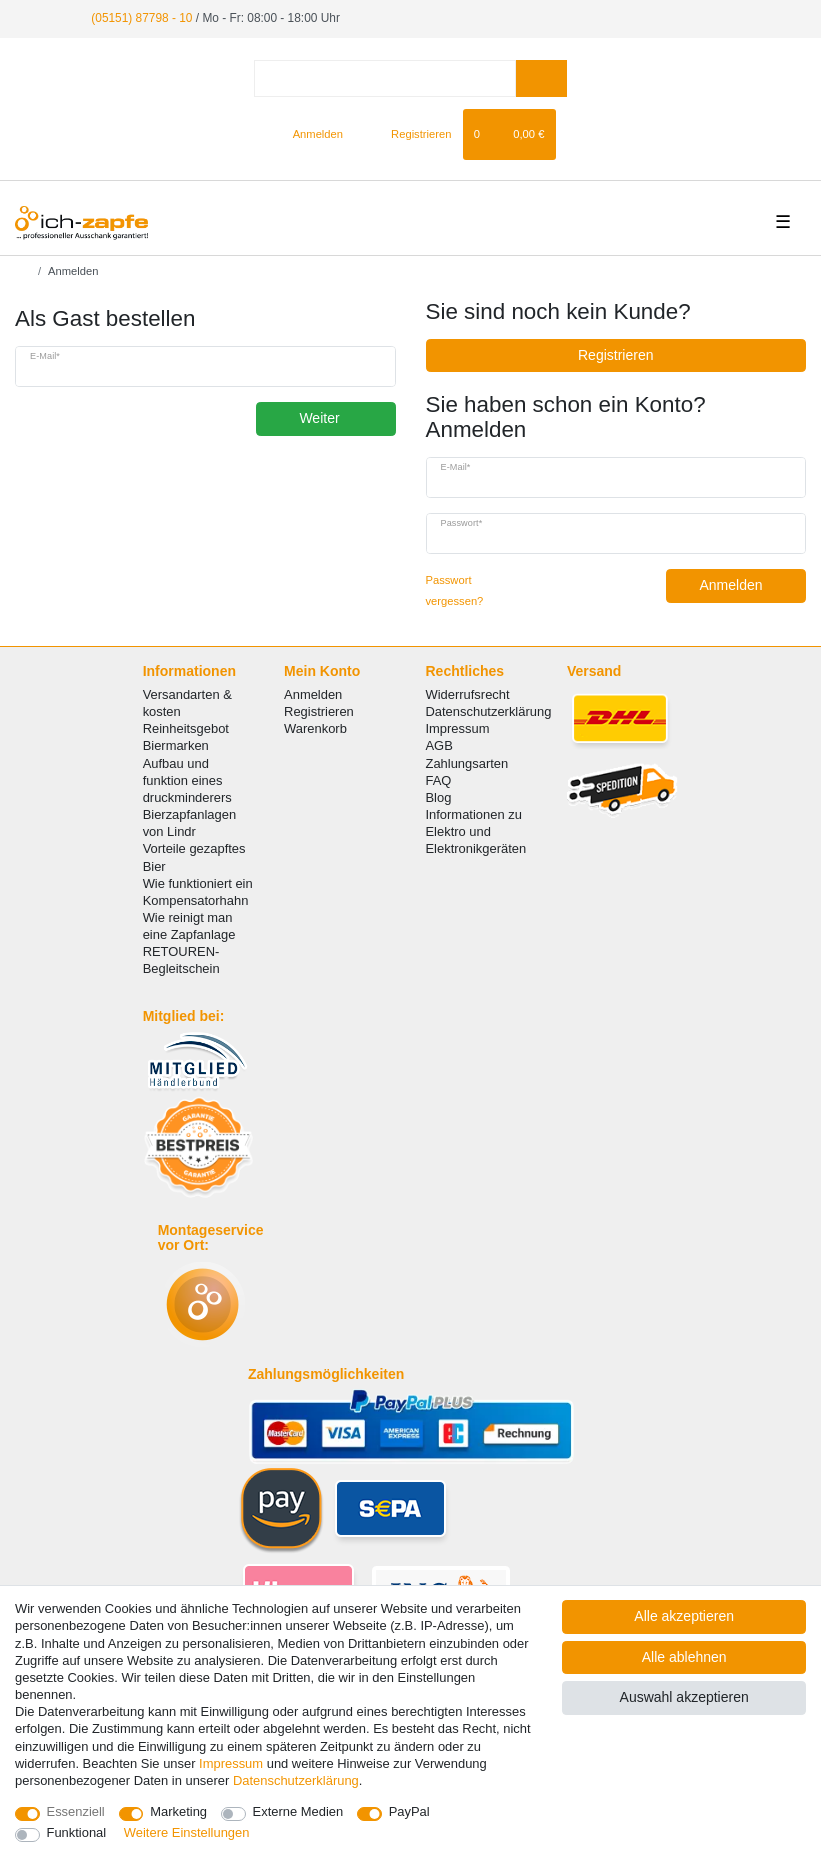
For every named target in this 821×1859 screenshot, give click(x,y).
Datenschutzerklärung (488, 711)
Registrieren (615, 355)
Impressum (457, 728)
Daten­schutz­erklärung (296, 1780)
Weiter (339, 418)
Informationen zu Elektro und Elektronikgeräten (475, 831)
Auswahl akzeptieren (684, 1697)
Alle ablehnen (684, 1657)
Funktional (77, 1832)
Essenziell (76, 1811)
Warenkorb (315, 728)
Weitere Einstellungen (187, 1832)
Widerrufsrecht (467, 694)
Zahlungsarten (466, 763)
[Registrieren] (409, 134)
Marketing (178, 1811)
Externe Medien (298, 1811)
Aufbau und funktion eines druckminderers (187, 780)
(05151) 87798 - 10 (141, 18)
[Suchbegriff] (385, 78)
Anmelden (745, 585)
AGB (438, 745)
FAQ (438, 780)
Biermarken (176, 745)
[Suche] (541, 78)
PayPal (409, 1811)
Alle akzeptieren (684, 1616)
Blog (438, 797)
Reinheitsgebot (186, 728)
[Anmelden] (309, 134)
